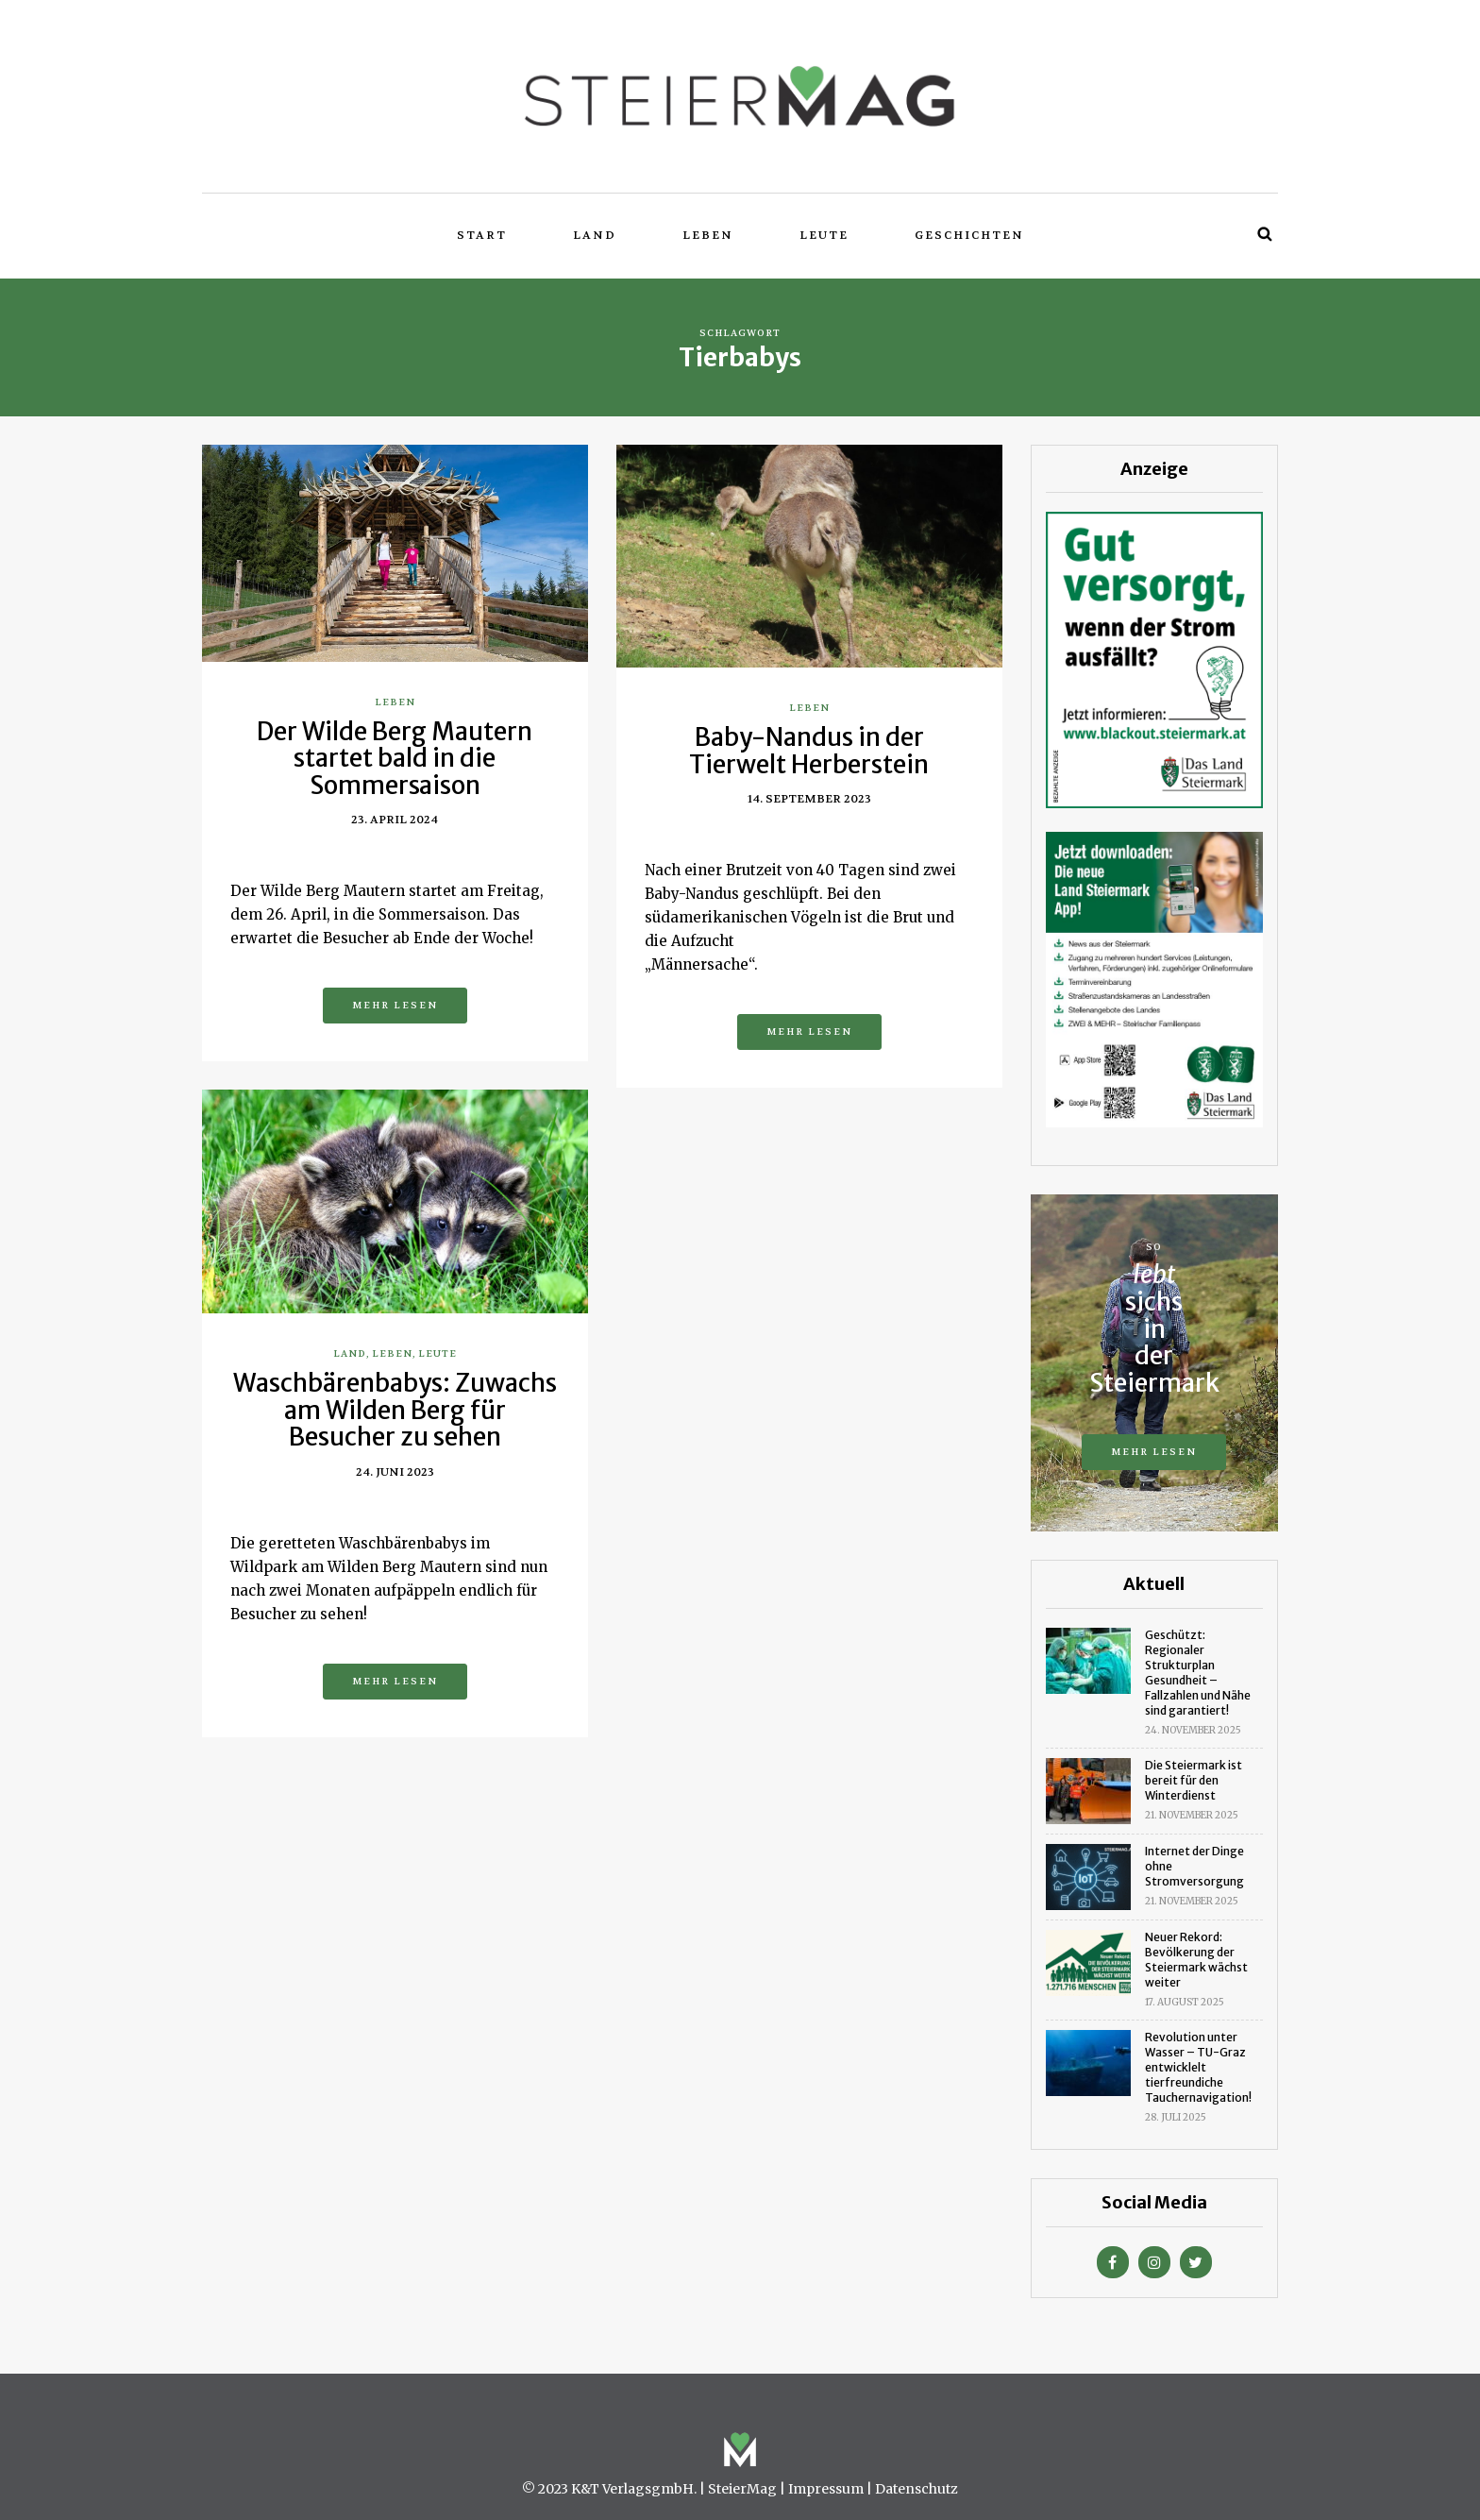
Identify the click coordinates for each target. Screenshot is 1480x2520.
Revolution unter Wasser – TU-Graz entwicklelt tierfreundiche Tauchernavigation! (1198, 2067)
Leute (824, 235)
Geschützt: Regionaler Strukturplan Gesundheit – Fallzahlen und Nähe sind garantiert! (1198, 1672)
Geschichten (969, 235)
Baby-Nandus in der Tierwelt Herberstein (809, 750)
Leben (707, 235)
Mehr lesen (395, 1005)
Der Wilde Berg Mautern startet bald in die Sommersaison (394, 758)
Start (482, 235)
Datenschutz (916, 2488)
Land (594, 235)
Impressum (826, 2488)
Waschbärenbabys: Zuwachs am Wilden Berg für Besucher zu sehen (395, 1409)
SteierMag (742, 2488)
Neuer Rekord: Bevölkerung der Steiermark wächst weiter (1196, 1959)
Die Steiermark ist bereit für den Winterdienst (1193, 1780)
